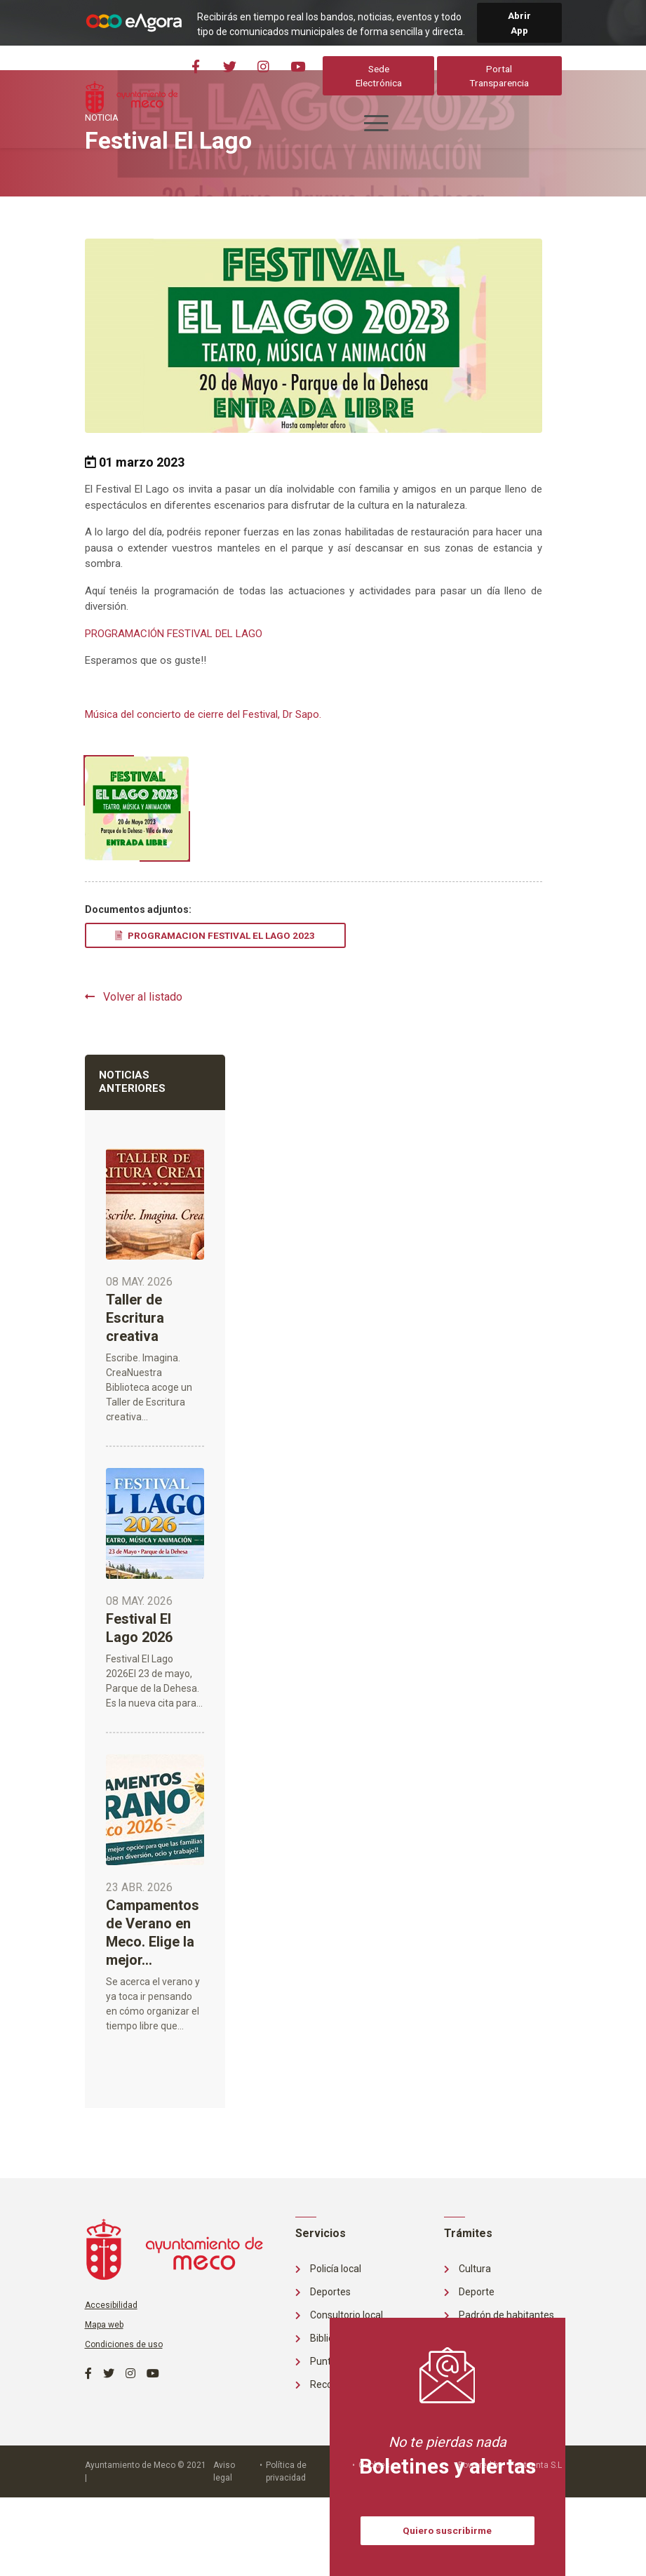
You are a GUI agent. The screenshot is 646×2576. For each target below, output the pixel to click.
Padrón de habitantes (499, 2315)
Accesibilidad (111, 2305)
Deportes (323, 2291)
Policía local (328, 2268)
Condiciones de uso (124, 2344)
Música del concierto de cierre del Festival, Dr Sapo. (203, 714)
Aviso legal (224, 2471)
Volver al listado (133, 996)
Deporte (469, 2291)
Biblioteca (324, 2338)
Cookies (374, 2465)
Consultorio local (339, 2315)
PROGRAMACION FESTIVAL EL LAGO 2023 (215, 935)
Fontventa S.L (536, 2465)
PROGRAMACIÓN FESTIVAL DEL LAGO (173, 633)
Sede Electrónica (379, 75)
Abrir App (519, 22)
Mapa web (104, 2325)
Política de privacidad (286, 2471)
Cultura (467, 2268)
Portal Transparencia (500, 75)
